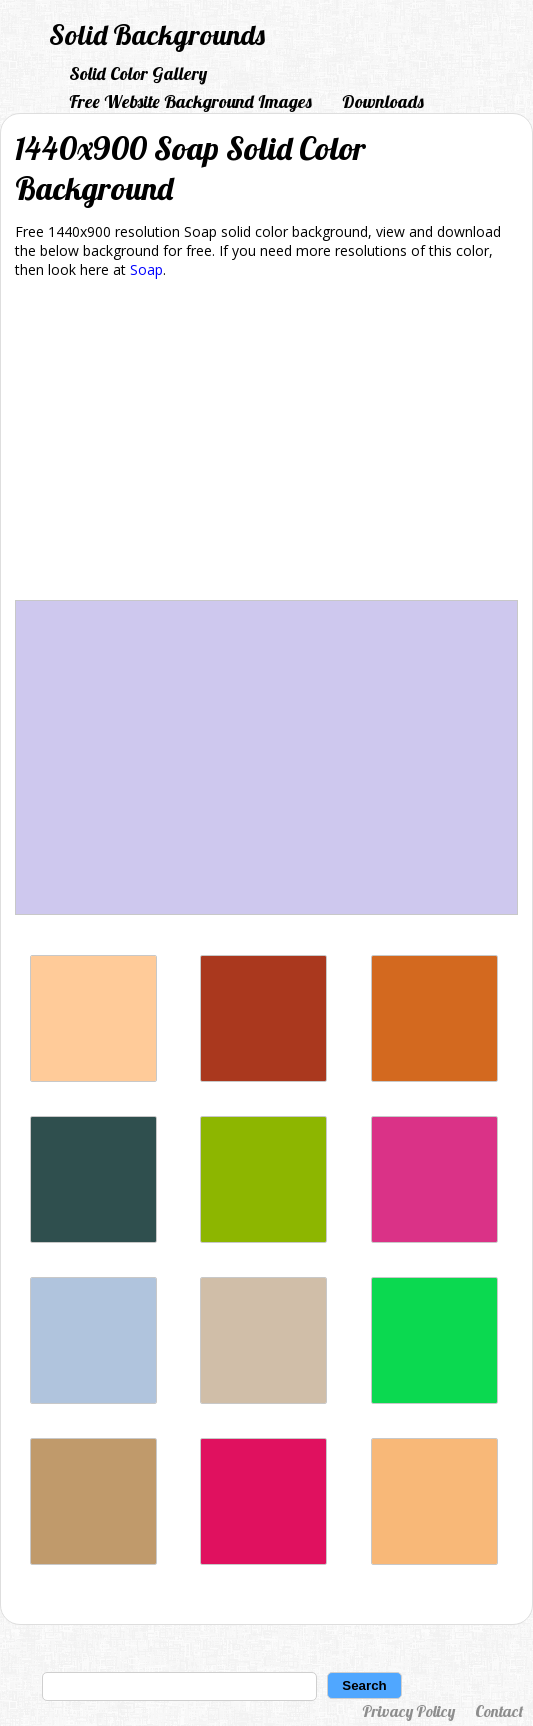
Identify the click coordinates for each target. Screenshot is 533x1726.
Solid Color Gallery (138, 73)
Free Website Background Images (190, 101)
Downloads (383, 101)
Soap (146, 269)
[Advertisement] (266, 443)
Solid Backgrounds (157, 34)
